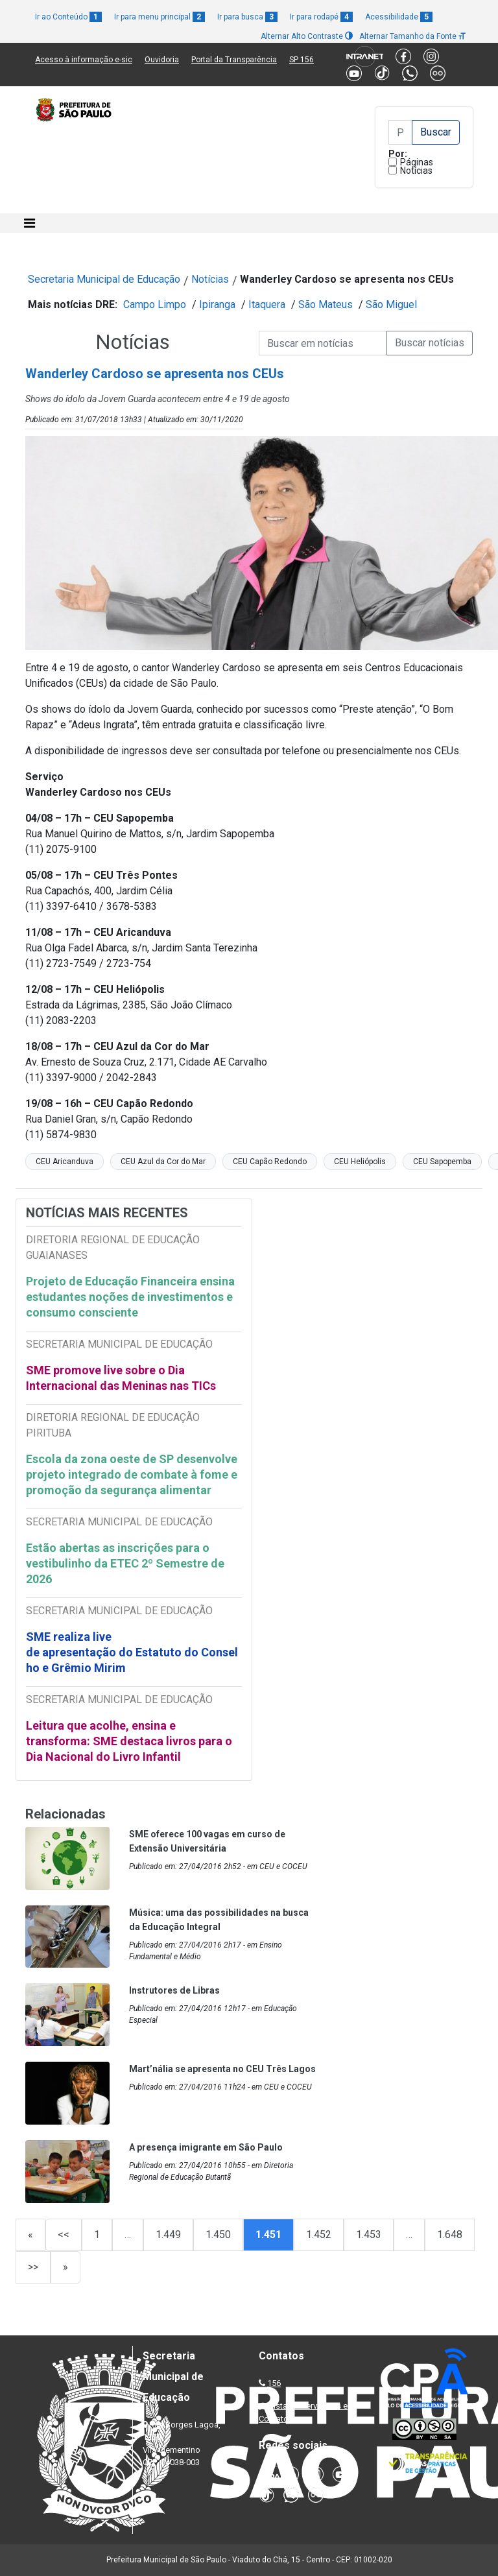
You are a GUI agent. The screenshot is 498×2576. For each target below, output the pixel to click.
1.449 (168, 2234)
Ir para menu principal (159, 17)
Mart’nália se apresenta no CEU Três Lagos (222, 2069)
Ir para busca (247, 17)
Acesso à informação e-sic (83, 59)
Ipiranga (217, 304)
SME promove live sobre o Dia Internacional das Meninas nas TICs (121, 1377)
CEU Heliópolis (360, 1161)
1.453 (368, 2234)
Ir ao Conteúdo (68, 17)
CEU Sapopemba (442, 1161)
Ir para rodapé (321, 17)
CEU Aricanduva (64, 1161)
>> (33, 2267)
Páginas (416, 162)
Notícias (416, 170)
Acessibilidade (399, 17)
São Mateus (325, 304)
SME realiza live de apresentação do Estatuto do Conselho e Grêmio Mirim (132, 1652)
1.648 (449, 2234)
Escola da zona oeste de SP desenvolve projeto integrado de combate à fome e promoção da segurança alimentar (131, 1474)
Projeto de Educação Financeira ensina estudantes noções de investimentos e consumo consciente (130, 1296)
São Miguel (391, 304)
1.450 (218, 2234)
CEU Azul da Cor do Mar (163, 1161)
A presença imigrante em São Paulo (206, 2147)
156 (274, 2383)
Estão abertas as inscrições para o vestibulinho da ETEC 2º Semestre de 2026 (125, 1563)
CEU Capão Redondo (270, 1161)
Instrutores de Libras (174, 1990)
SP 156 (301, 59)
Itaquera (266, 304)
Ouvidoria (162, 59)
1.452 (318, 2234)
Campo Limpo (154, 304)
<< (63, 2234)
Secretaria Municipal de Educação (104, 279)
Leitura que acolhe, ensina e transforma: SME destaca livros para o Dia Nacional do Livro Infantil (129, 1741)
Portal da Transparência (234, 59)
